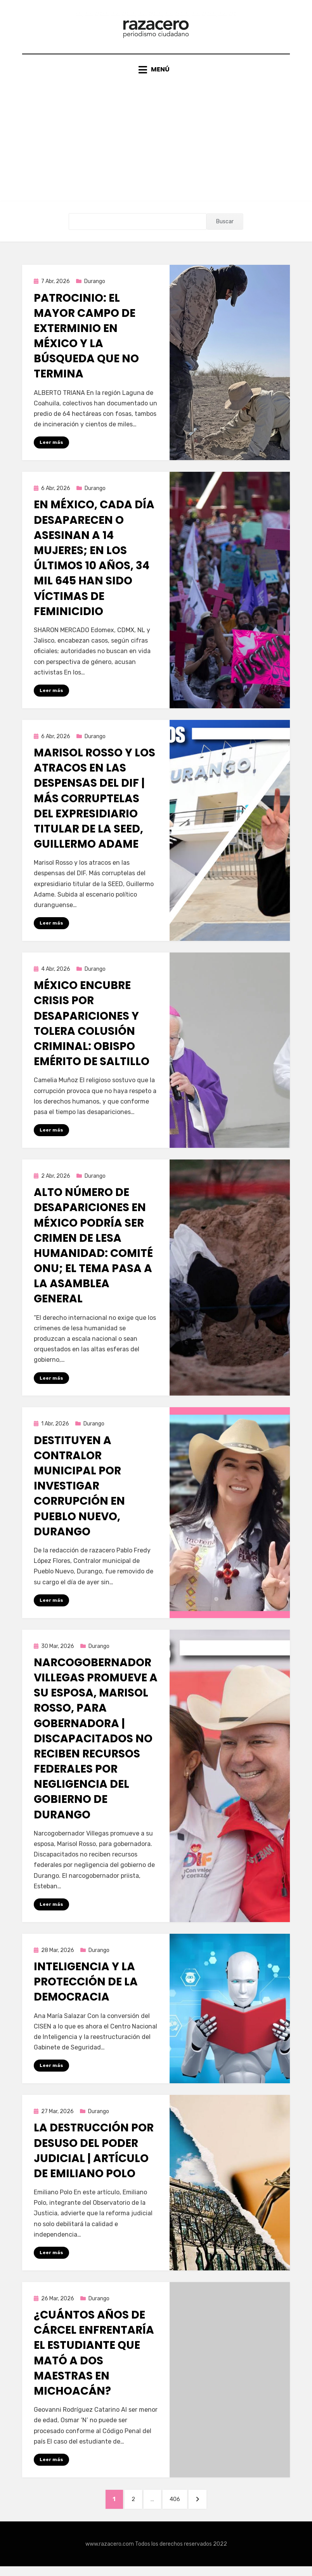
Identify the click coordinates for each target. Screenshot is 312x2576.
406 (180, 2507)
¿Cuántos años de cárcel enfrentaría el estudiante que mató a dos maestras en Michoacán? (94, 2361)
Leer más (51, 447)
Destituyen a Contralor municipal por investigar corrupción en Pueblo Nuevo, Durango (79, 1492)
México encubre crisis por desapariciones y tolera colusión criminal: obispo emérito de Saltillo (91, 1029)
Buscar (225, 227)
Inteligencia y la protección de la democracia (86, 1989)
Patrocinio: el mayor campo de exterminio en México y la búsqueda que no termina (86, 341)
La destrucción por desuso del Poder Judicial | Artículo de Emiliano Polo (94, 2158)
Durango (94, 286)
